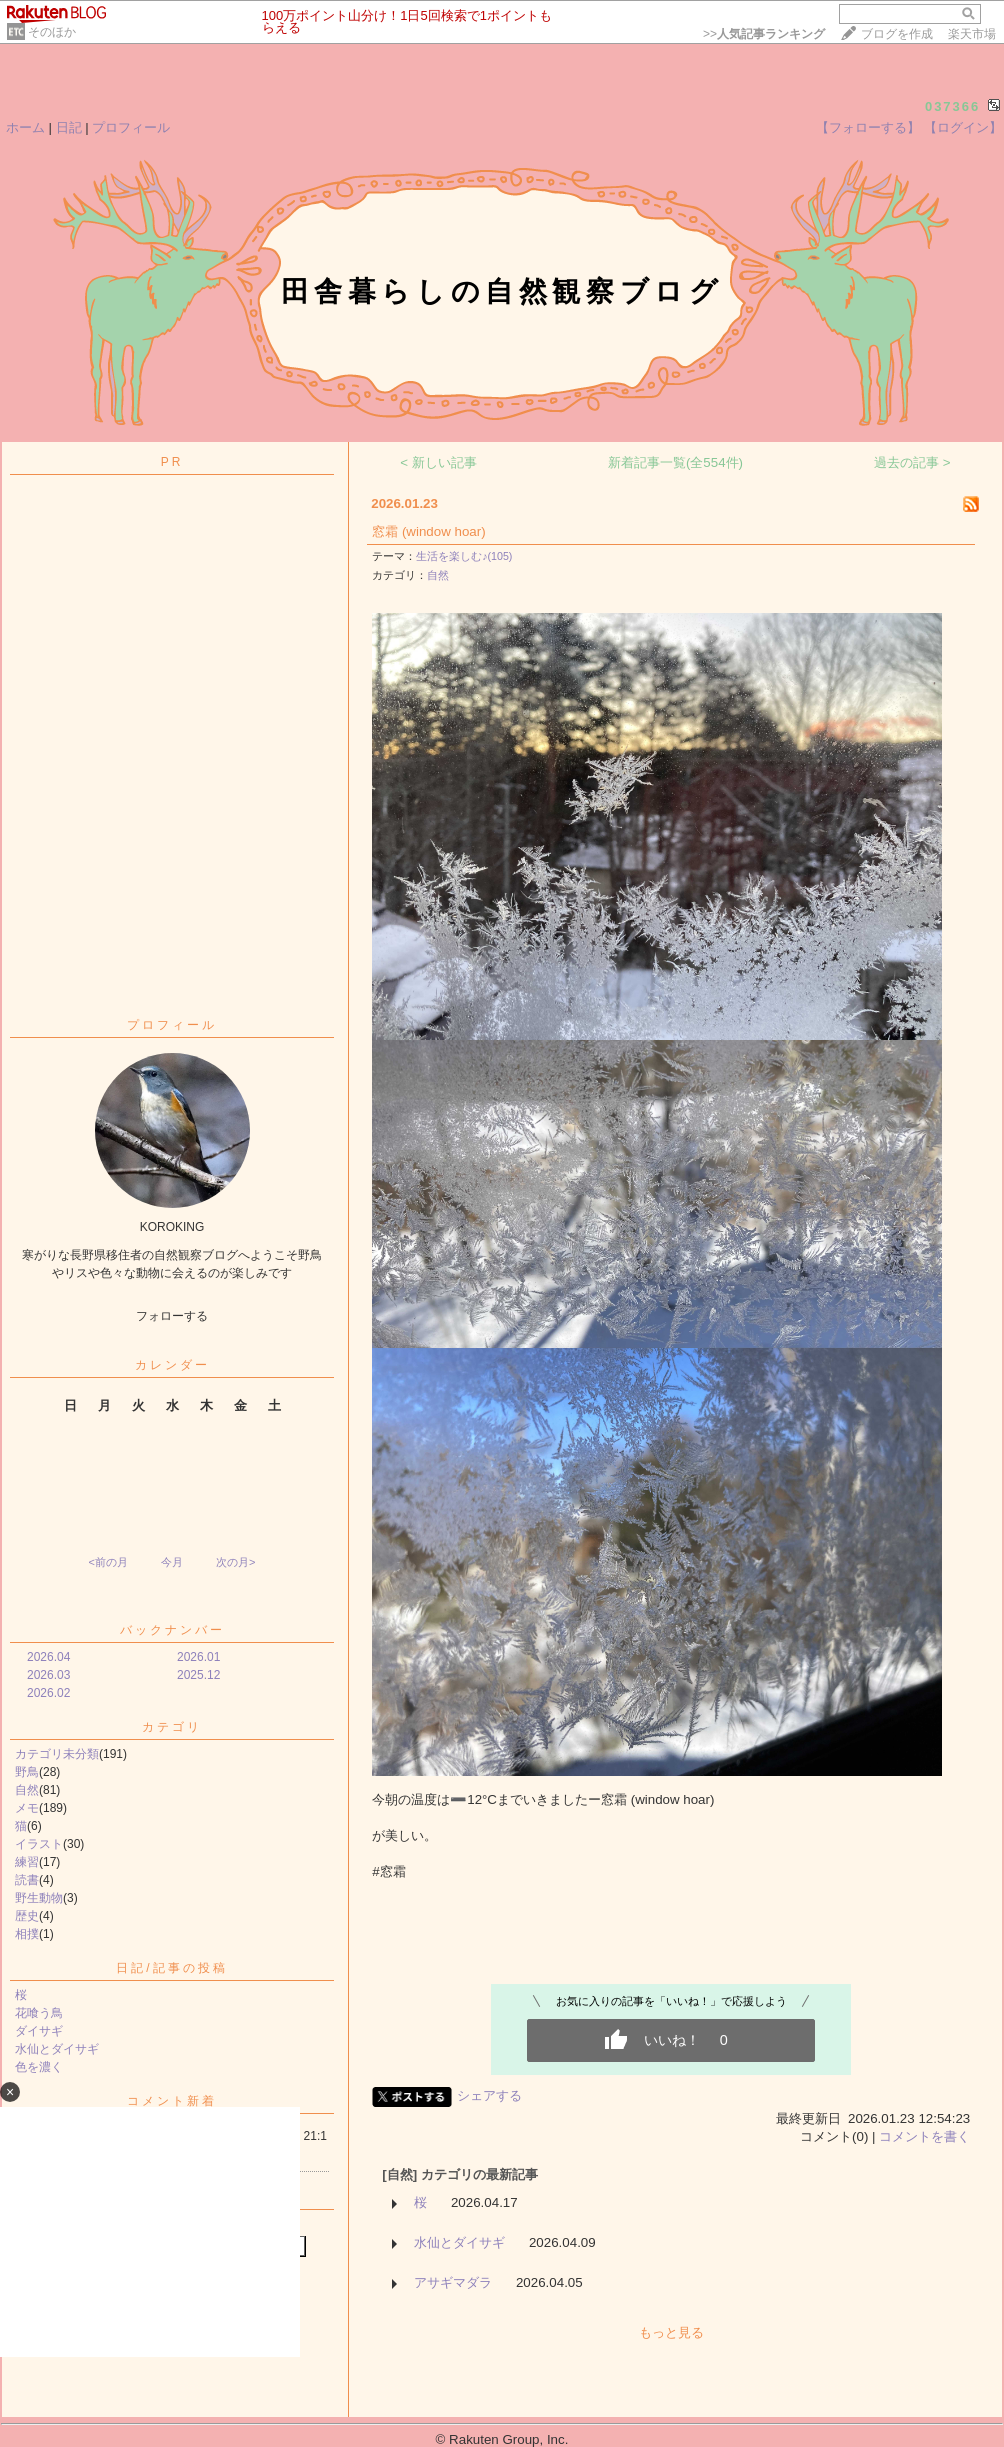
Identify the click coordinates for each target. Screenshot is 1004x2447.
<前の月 (107, 1562)
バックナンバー (172, 1630)
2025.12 (198, 1675)
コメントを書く (924, 2136)
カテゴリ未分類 (57, 1754)
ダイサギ (39, 2031)
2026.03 (48, 1675)
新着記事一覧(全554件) (675, 462)
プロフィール (131, 127)
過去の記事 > (912, 462)
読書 (27, 1880)
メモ (27, 1808)
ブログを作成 (897, 34)
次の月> (235, 1562)
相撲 (27, 1934)
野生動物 (39, 1898)
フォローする (172, 1316)
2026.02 (48, 1693)
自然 (27, 1790)
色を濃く (39, 2067)
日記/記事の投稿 (171, 1968)
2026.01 (198, 1657)
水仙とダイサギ (57, 2049)
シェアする (489, 2095)
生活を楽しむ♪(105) (464, 556)
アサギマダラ (453, 2282)
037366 (952, 106)
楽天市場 (972, 34)
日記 (69, 127)
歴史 (27, 1916)
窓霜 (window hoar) (428, 531)
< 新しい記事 (438, 462)
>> (764, 34)
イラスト (39, 1844)
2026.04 (48, 1657)
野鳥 (27, 1772)
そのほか (52, 32)
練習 (27, 1862)
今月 (172, 1562)
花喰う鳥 (39, 2013)
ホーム (25, 127)
